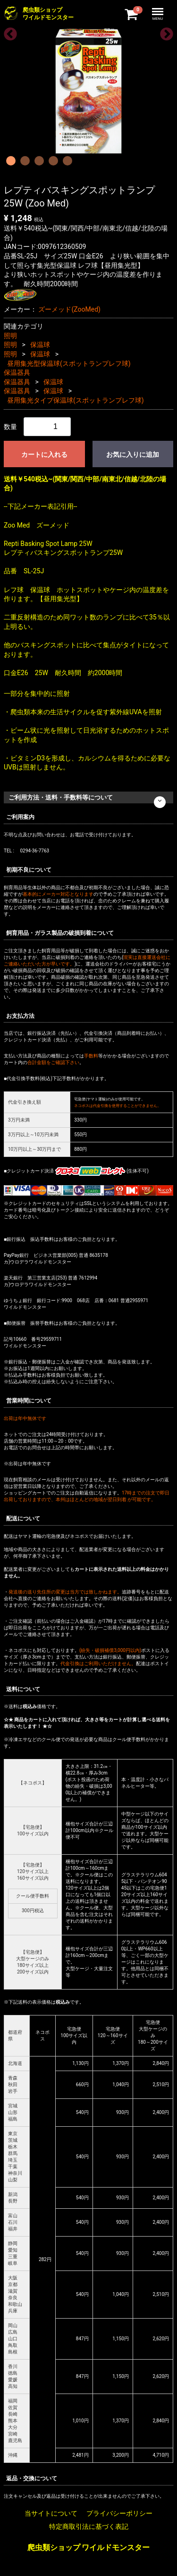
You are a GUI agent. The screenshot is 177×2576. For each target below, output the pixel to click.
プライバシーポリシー (119, 2513)
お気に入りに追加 (132, 454)
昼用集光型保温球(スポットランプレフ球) (69, 363)
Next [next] (164, 31)
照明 (10, 335)
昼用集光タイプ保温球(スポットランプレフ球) (75, 400)
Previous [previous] (7, 31)
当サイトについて (51, 2513)
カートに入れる (44, 454)
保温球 (40, 344)
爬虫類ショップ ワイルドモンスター (88, 2547)
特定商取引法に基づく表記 (88, 2526)
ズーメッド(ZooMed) (69, 309)
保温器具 (17, 372)
